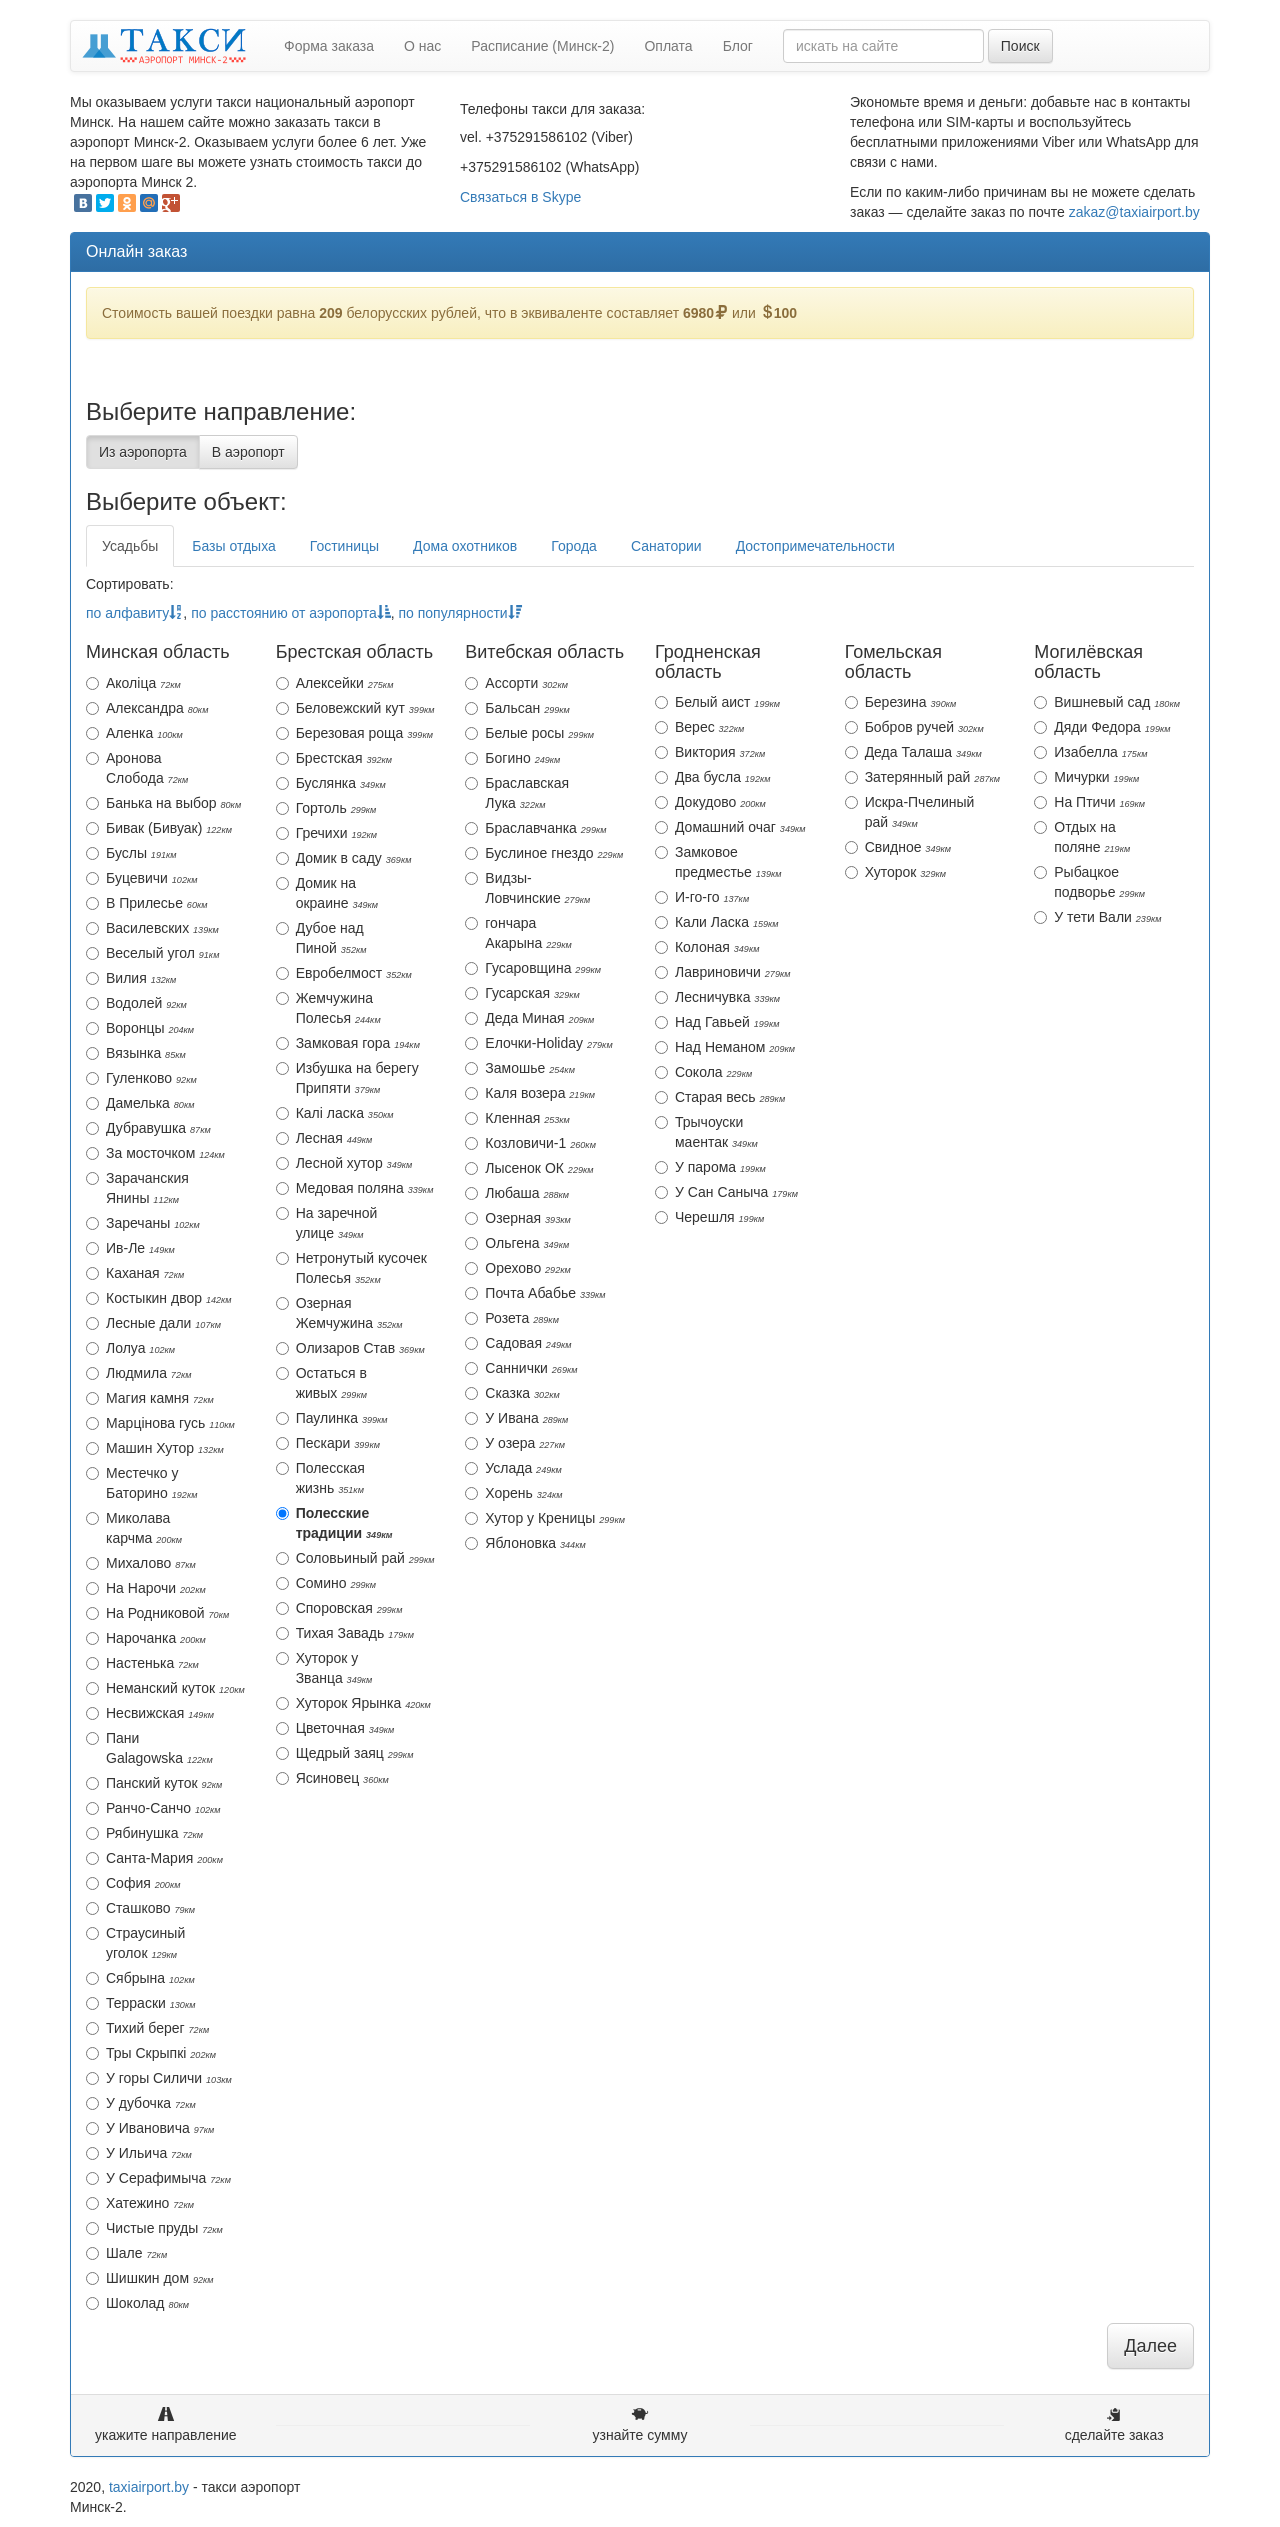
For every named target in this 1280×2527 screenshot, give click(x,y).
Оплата (668, 46)
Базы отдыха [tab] (233, 546)
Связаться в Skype (520, 197)
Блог (738, 46)
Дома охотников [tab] (465, 546)
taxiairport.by (149, 2487)
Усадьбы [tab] (130, 546)
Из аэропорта (143, 452)
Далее (1150, 2346)
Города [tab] (574, 546)
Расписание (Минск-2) (542, 46)
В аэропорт (248, 452)
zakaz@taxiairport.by (1134, 212)
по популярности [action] (459, 613)
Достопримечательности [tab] (815, 546)
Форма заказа (329, 46)
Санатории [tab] (666, 546)
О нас (422, 46)
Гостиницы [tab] (344, 546)
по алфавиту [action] (134, 613)
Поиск (1020, 46)
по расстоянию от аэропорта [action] (291, 613)
